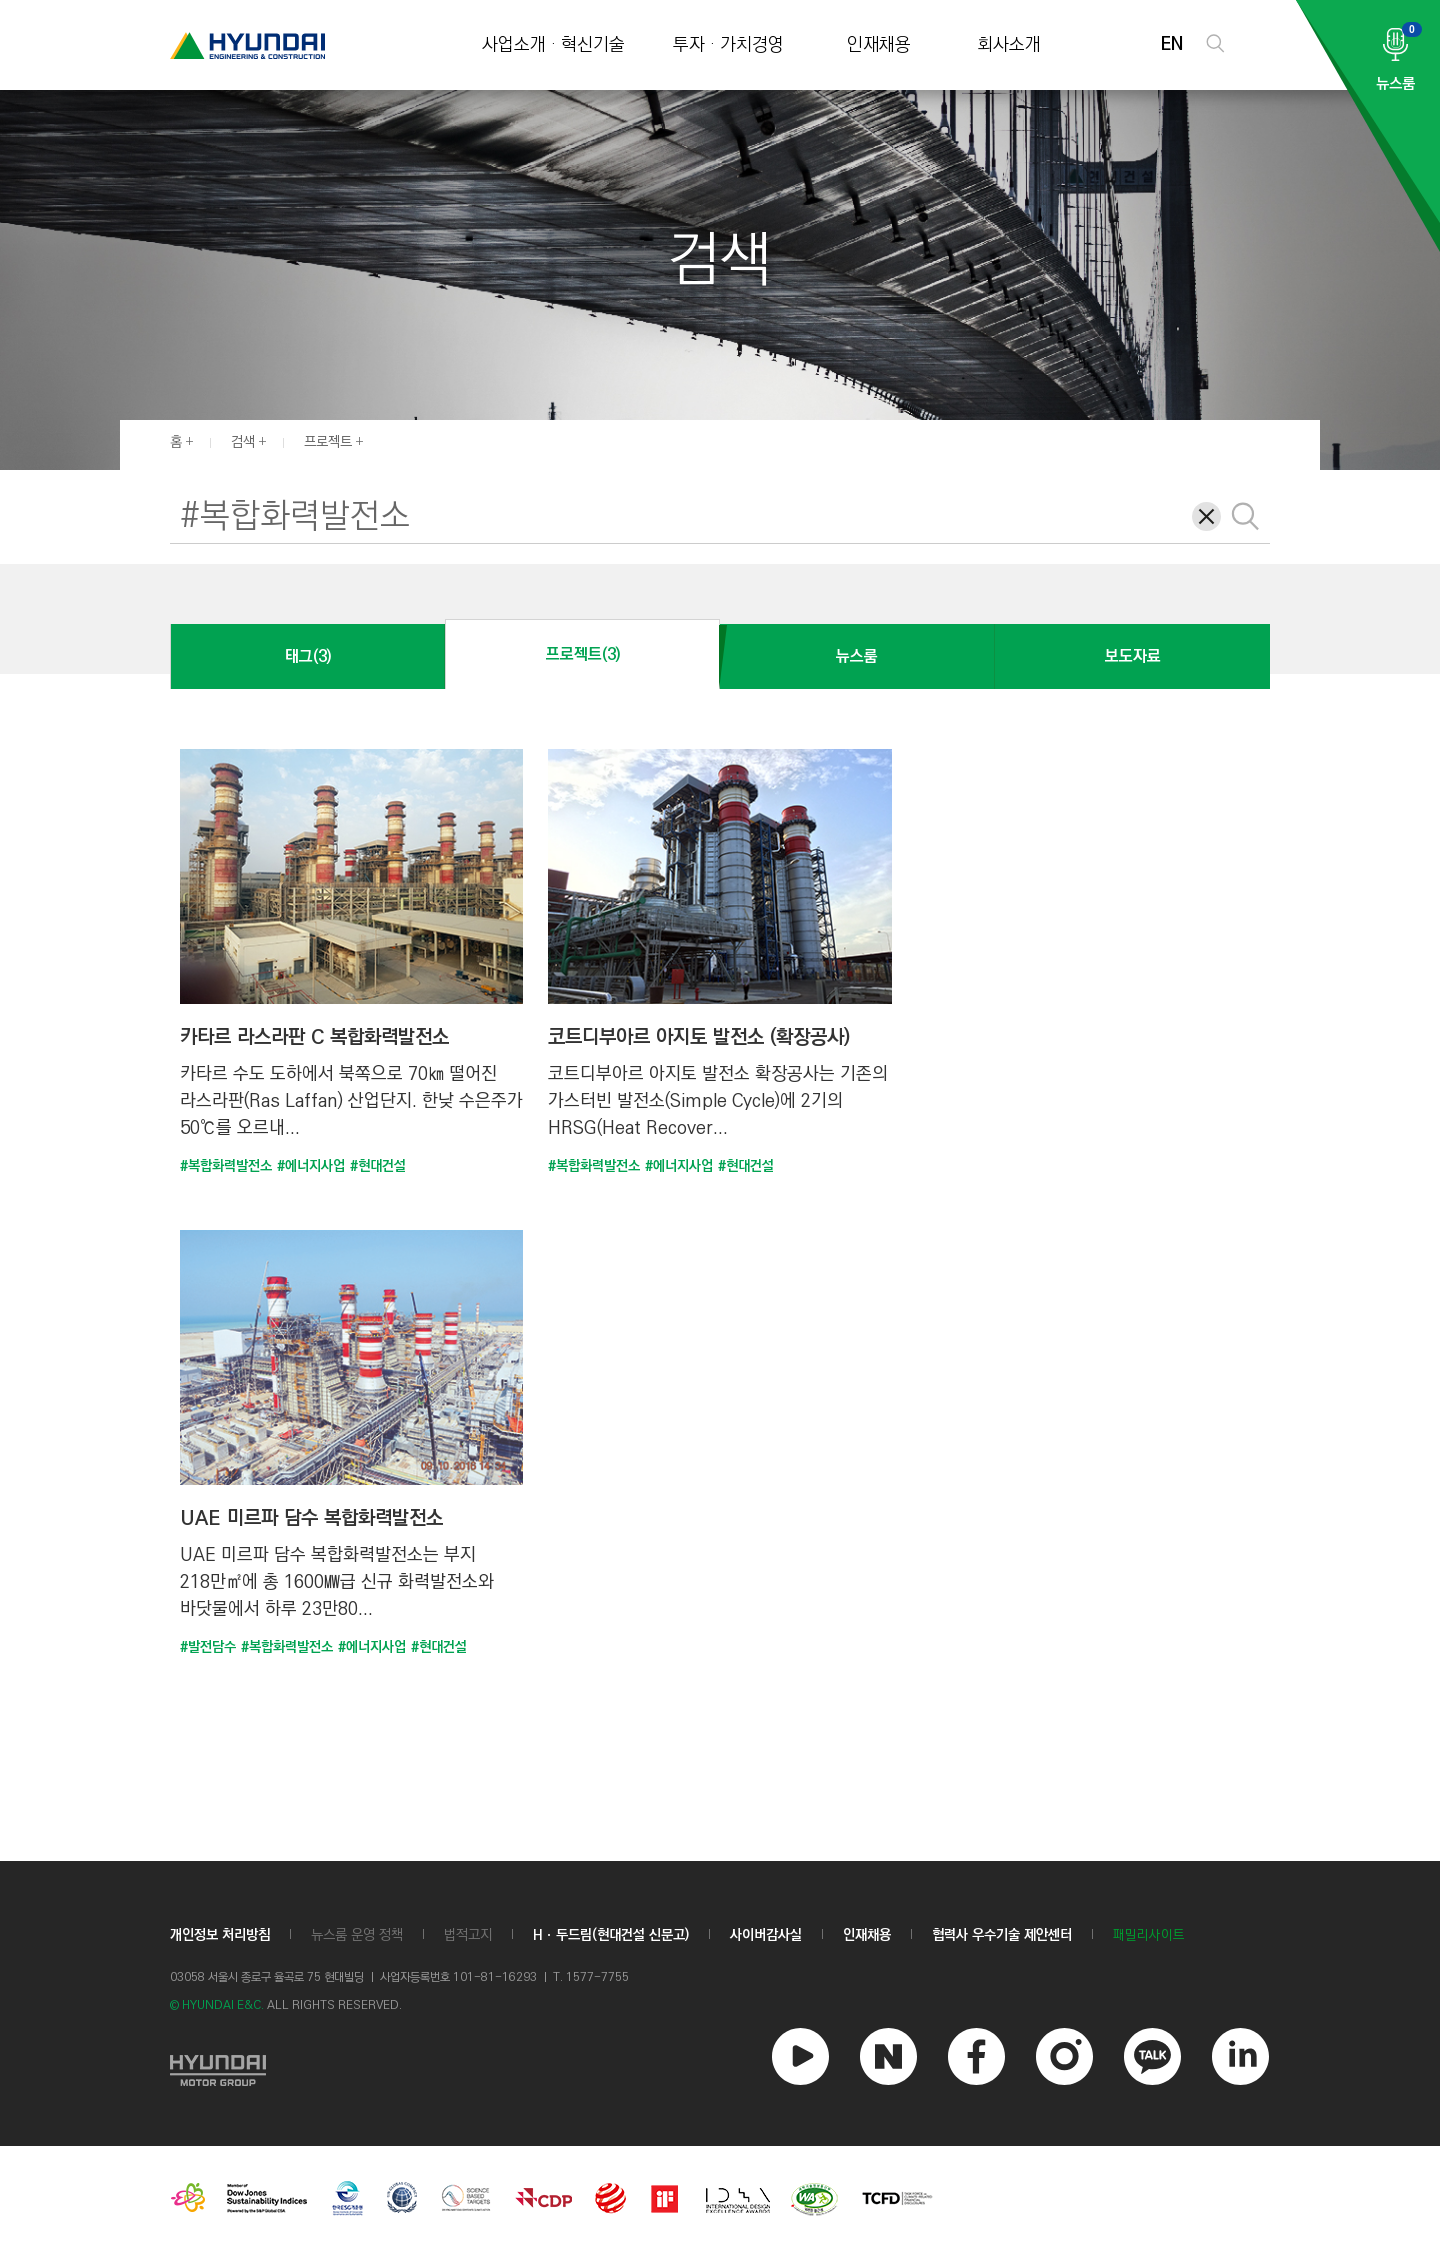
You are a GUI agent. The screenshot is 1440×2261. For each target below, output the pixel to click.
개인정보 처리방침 (220, 1935)
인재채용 (879, 45)
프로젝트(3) (583, 654)
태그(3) (308, 656)
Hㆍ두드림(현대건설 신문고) (611, 1935)
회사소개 (1009, 45)
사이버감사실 (766, 1935)
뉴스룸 (857, 656)
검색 (243, 442)
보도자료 (1133, 656)
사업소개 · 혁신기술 (553, 45)
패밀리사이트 (1149, 1935)
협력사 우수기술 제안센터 (1002, 1935)
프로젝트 (328, 442)
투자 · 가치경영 (728, 45)
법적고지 (468, 1935)
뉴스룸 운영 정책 (357, 1935)
